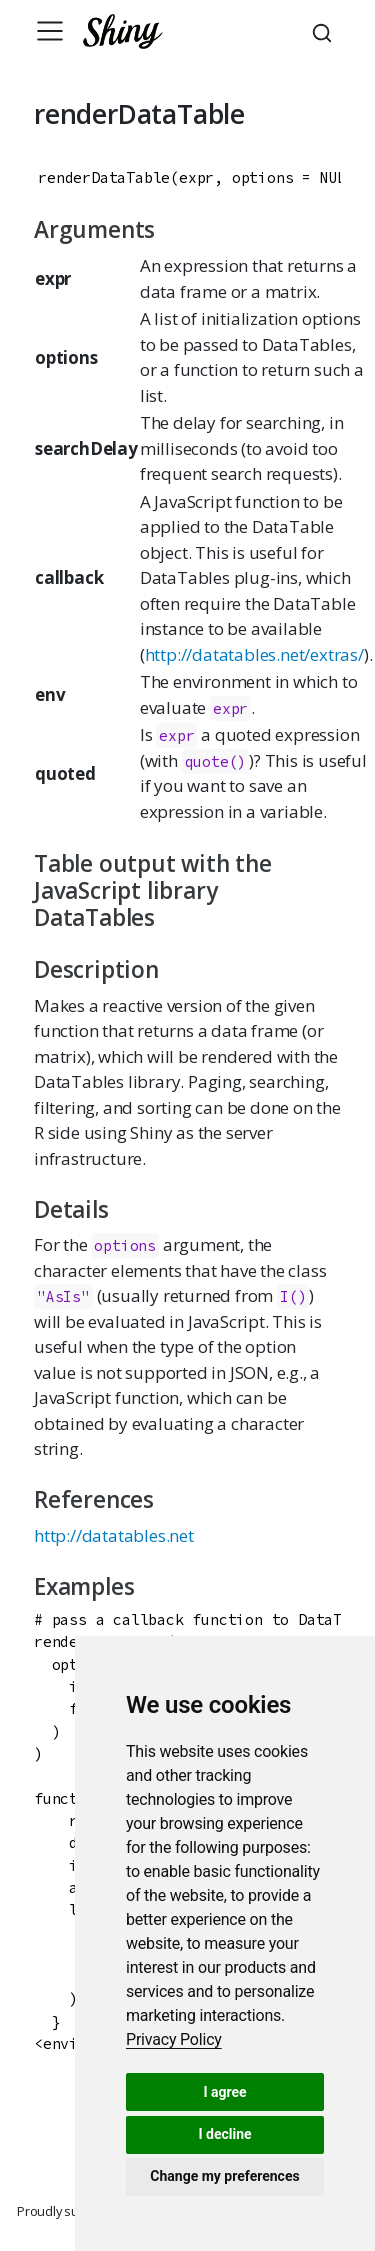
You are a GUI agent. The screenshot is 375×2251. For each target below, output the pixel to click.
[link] (174, 2039)
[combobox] (325, 31)
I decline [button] (224, 2134)
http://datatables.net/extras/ (254, 654)
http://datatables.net (114, 1535)
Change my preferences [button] (224, 2176)
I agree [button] (224, 2092)
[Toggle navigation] (50, 31)
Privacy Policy (174, 2039)
